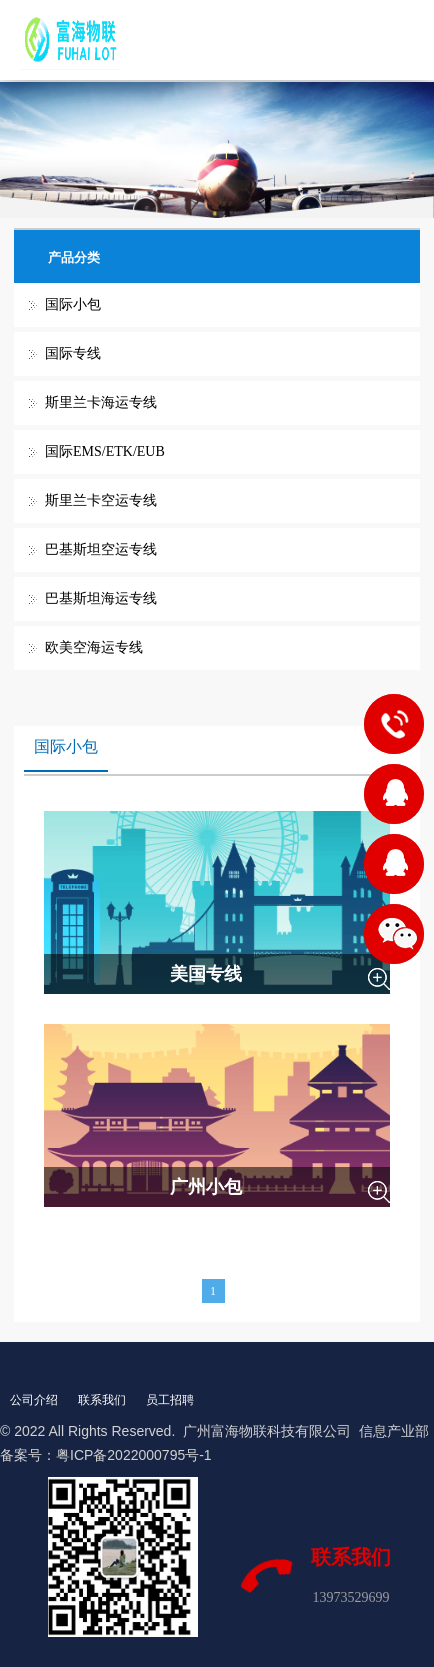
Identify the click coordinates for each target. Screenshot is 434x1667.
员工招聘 (170, 1400)
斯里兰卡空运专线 (101, 500)
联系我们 (102, 1400)
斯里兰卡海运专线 (101, 402)
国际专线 (73, 353)
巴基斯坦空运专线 (101, 549)
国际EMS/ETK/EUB (105, 451)
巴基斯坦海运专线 (101, 598)
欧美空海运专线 (94, 647)
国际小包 (73, 304)
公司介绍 (34, 1400)
